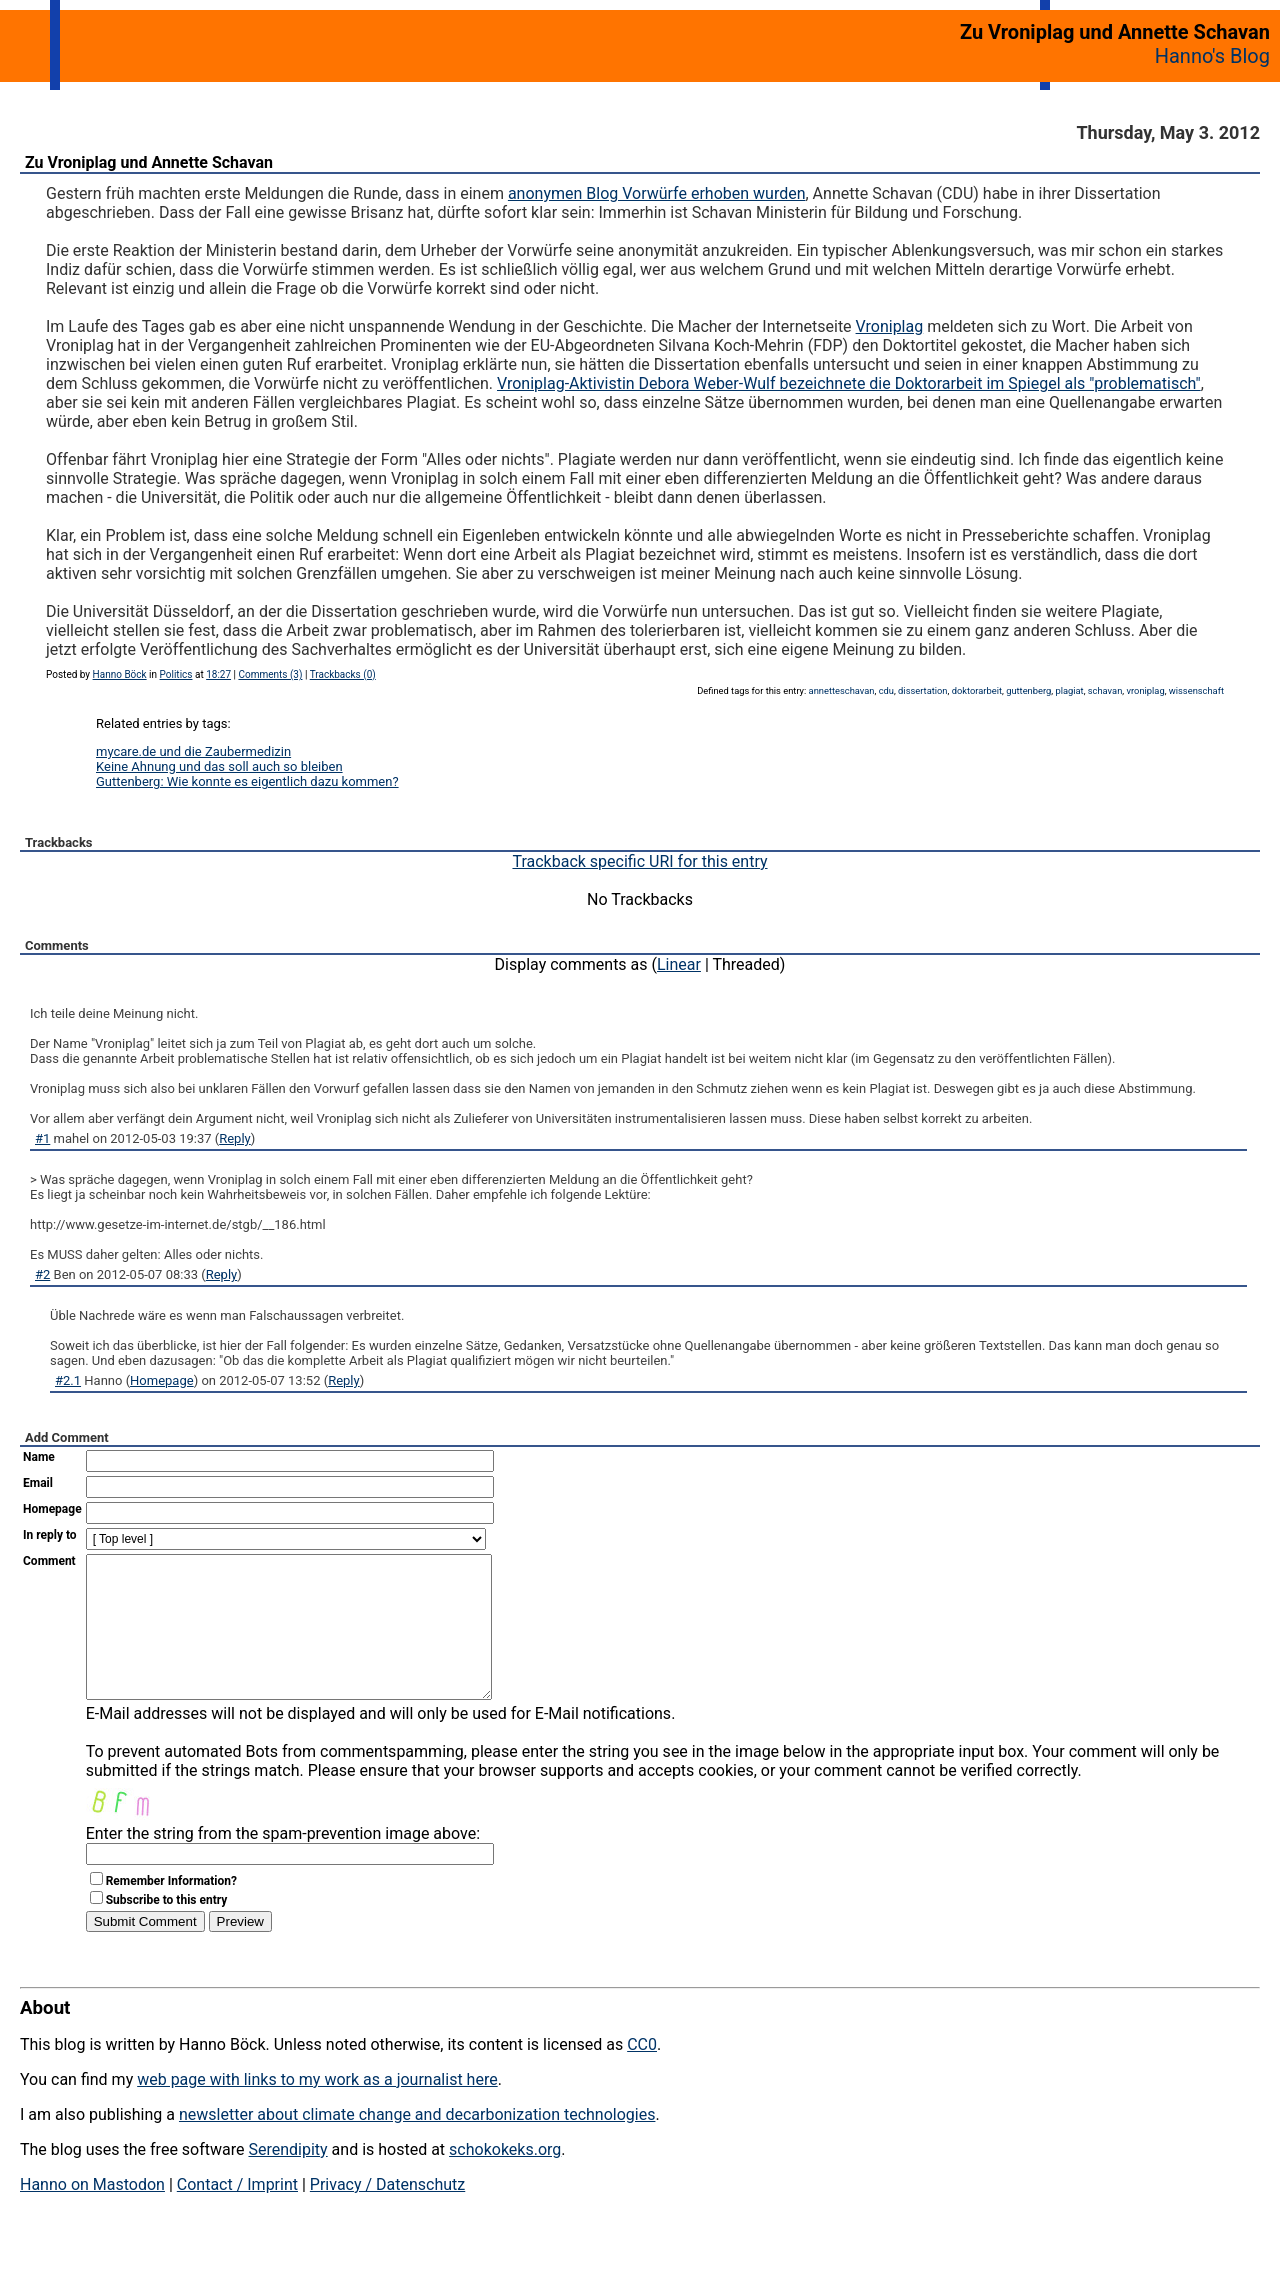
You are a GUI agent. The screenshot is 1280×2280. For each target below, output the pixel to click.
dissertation (922, 690)
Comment (49, 1561)
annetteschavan (842, 690)
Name (39, 1457)
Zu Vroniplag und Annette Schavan (149, 162)
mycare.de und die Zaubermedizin (193, 751)
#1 (42, 1138)
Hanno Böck (120, 674)
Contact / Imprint (237, 2214)
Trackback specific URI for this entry (639, 861)
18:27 (218, 674)
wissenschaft (1196, 690)
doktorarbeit (977, 690)
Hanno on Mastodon (92, 2214)
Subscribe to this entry (167, 1930)
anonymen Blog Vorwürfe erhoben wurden (657, 193)
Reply (235, 1138)
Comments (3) (270, 674)
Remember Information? (171, 1911)
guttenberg (1028, 690)
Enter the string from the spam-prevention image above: (283, 1863)
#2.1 (68, 1380)
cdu (886, 690)
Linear (679, 964)
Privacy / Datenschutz (387, 2214)
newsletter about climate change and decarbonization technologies (417, 2144)
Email (38, 1483)
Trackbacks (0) (343, 674)
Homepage (162, 1380)
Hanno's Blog (1212, 56)
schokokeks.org (505, 2179)
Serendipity (287, 2179)
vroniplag (1145, 690)
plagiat (1069, 690)
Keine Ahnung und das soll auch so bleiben (219, 766)
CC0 (642, 2074)
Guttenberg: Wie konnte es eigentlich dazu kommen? (247, 781)
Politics (176, 674)
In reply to (50, 1535)
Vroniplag (890, 326)
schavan (1105, 690)
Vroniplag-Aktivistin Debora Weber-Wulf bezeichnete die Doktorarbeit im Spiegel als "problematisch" (849, 383)
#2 (42, 1274)
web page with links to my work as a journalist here (317, 2109)
